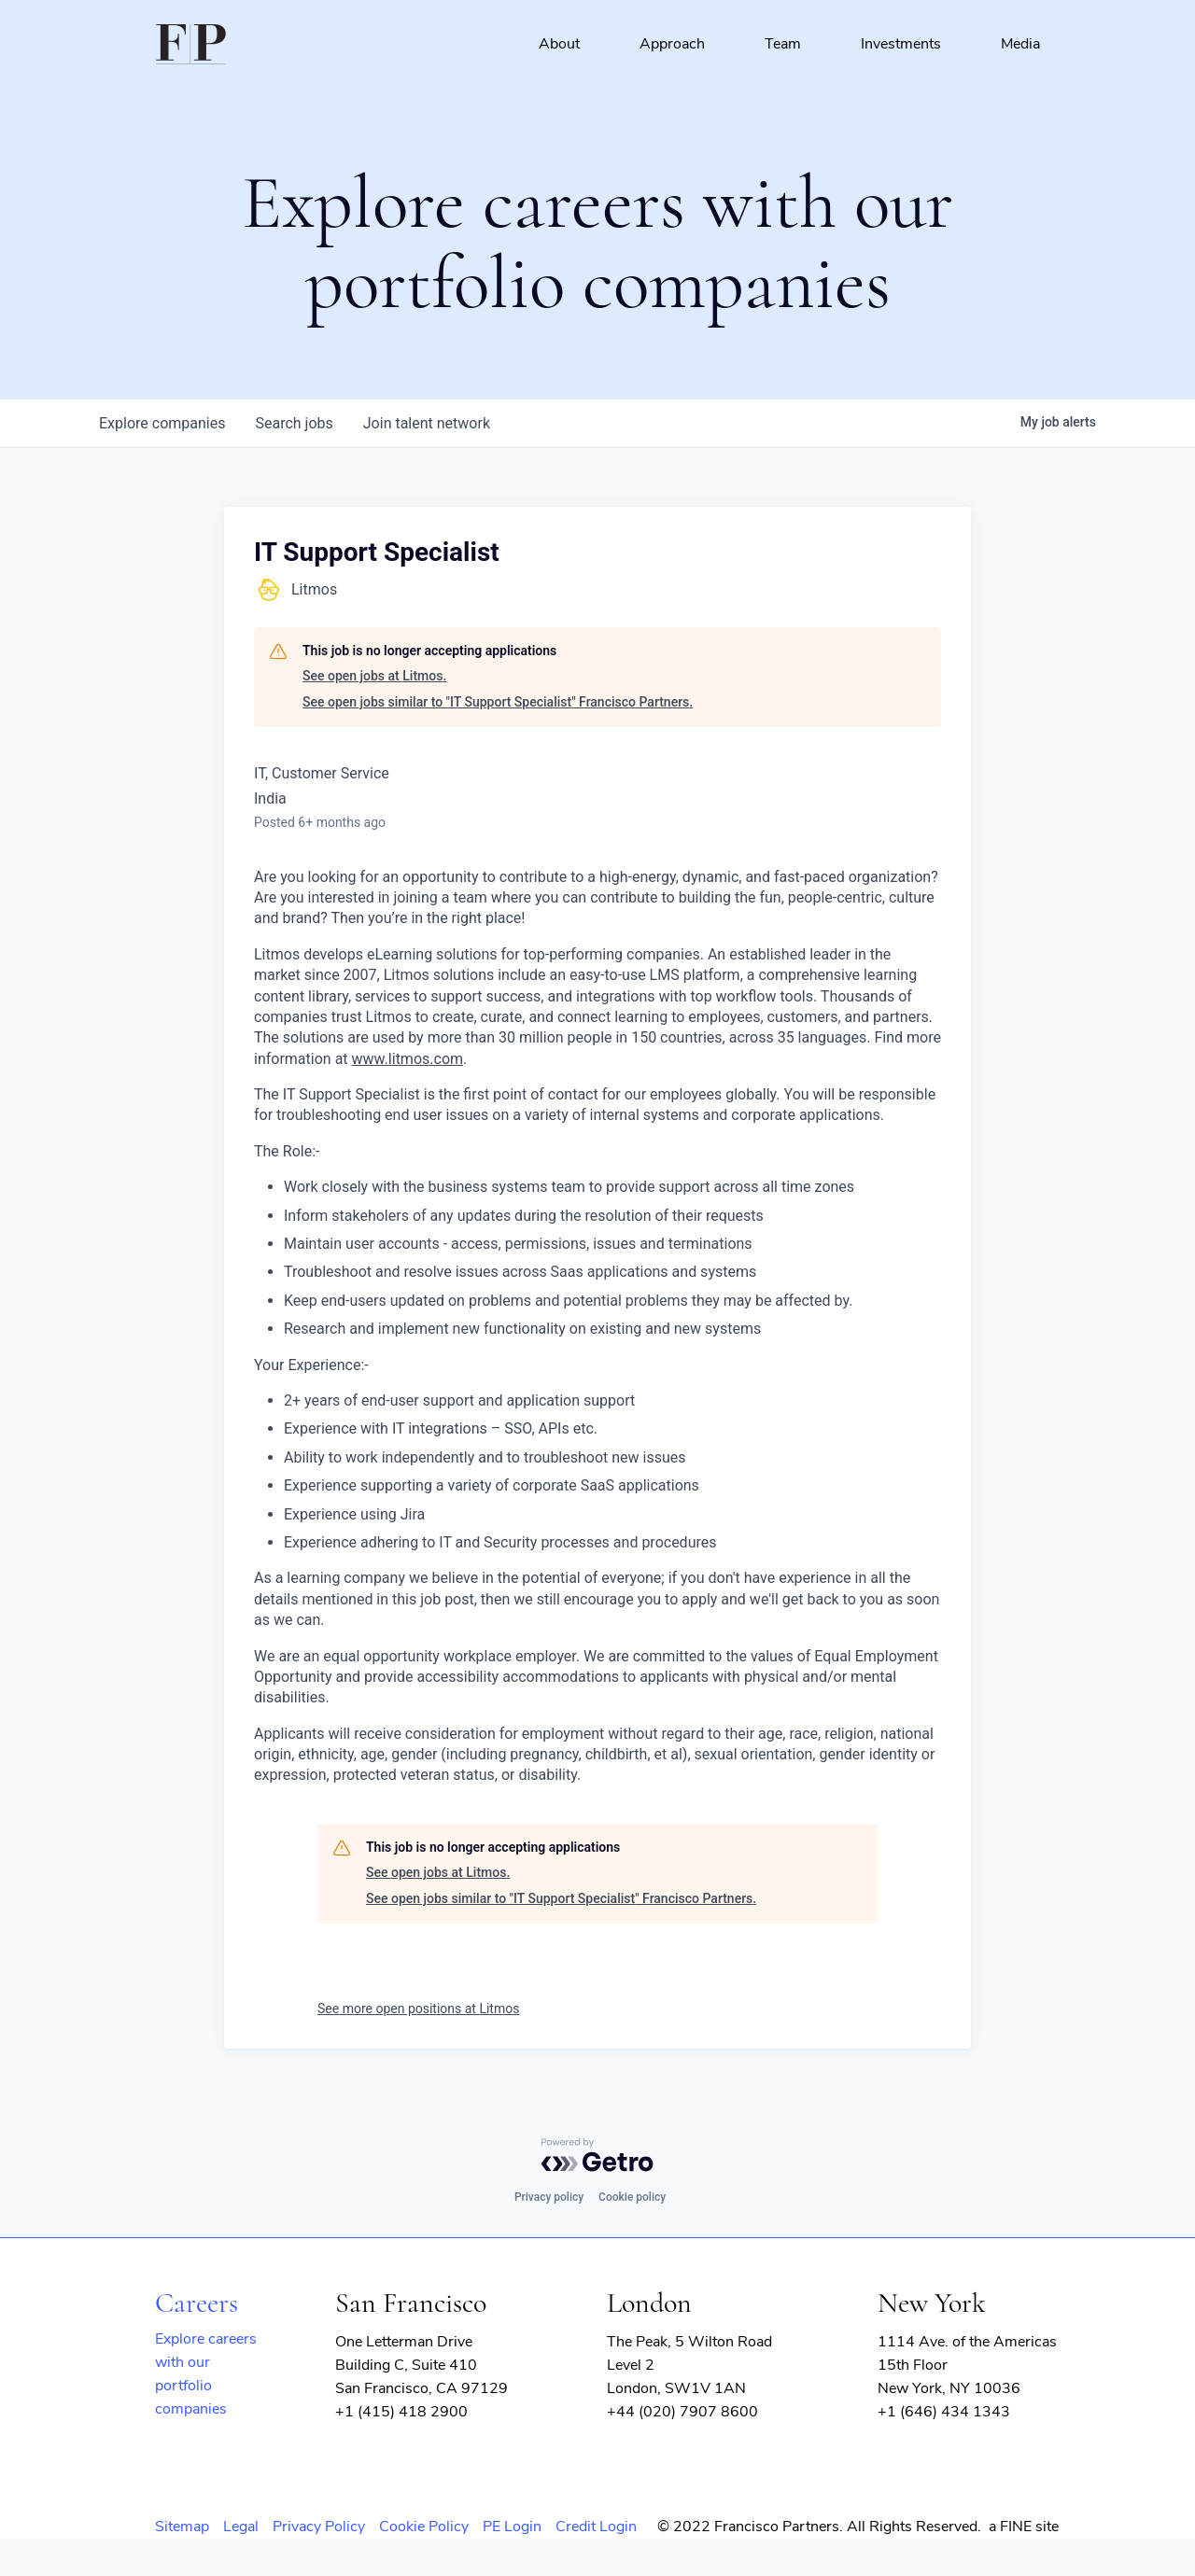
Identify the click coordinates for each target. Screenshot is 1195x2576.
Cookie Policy (424, 2526)
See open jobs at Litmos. (374, 675)
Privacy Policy (319, 2526)
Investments (901, 44)
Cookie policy (632, 2197)
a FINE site (1024, 2526)
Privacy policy (548, 2197)
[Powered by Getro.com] (597, 2155)
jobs (293, 423)
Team (783, 44)
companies (162, 423)
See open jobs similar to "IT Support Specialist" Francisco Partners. (497, 701)
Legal (241, 2526)
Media (1020, 44)
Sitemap (182, 2526)
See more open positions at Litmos (418, 2008)
